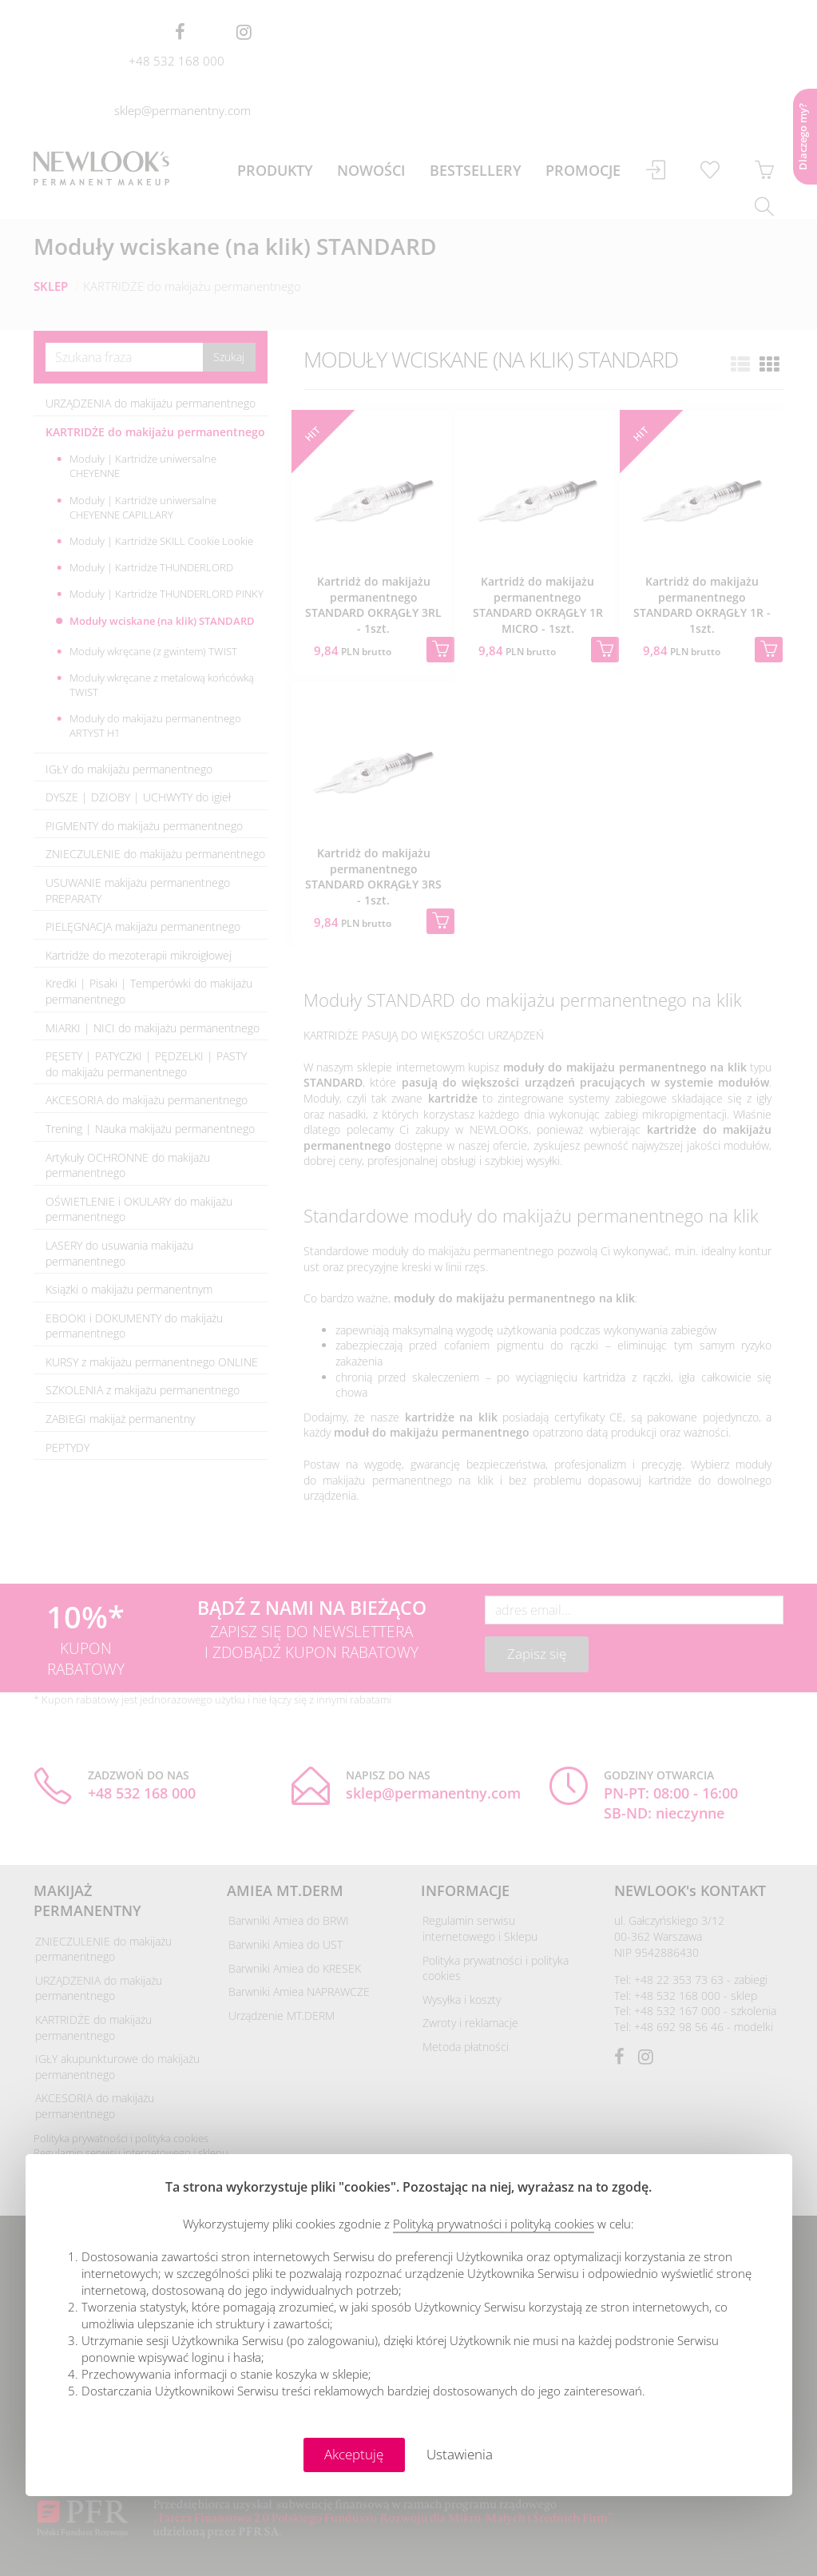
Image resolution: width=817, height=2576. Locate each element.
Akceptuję (353, 2454)
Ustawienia (459, 2454)
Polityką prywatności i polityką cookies (493, 2224)
